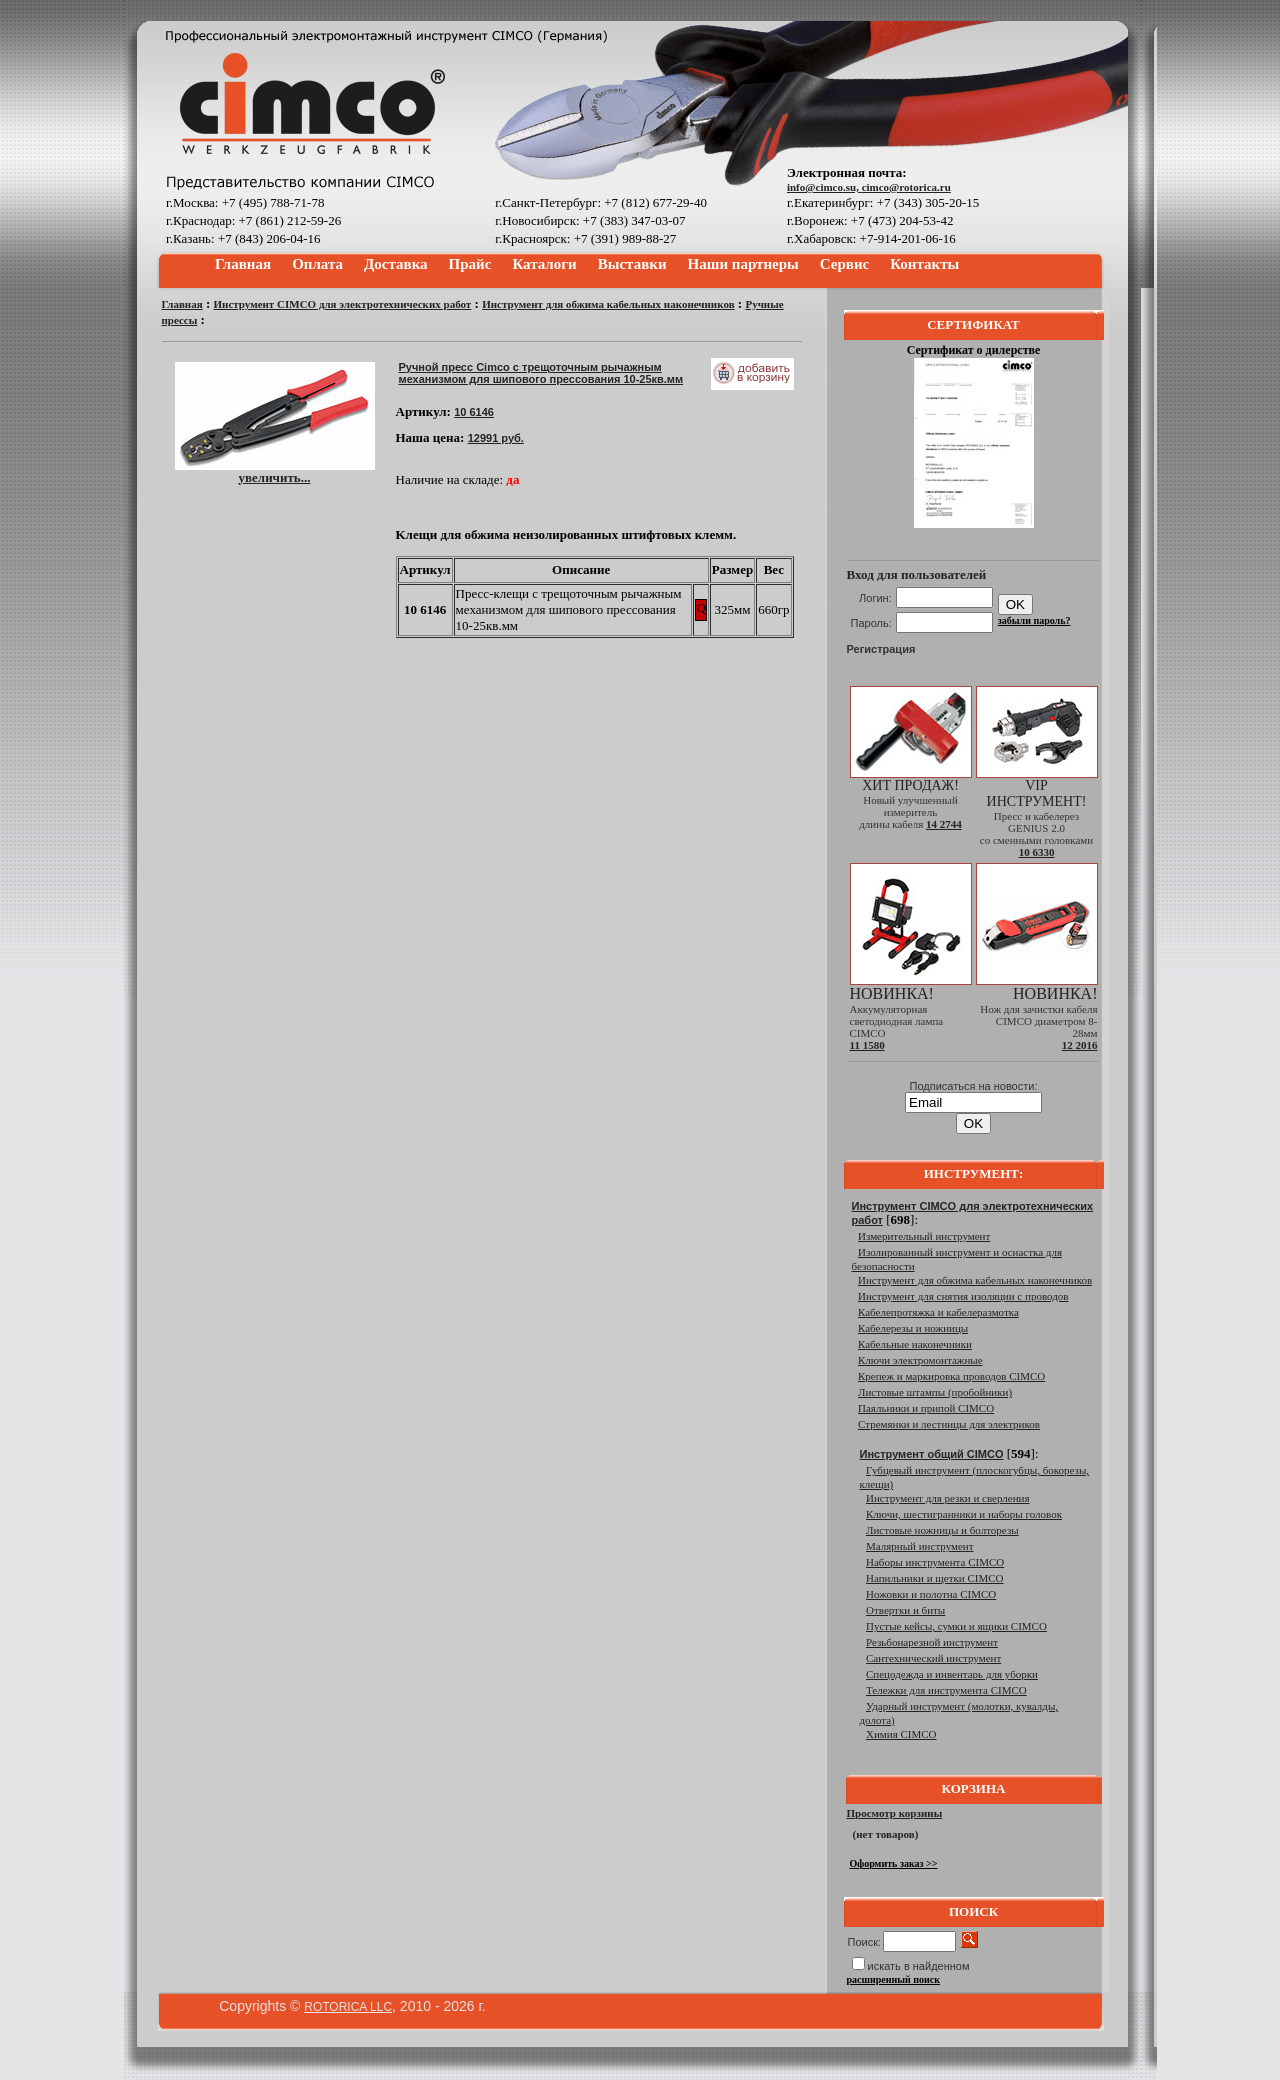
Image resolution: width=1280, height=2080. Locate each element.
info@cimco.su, (824, 187)
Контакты (924, 264)
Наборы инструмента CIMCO (935, 1562)
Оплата (317, 264)
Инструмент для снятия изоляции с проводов (963, 1296)
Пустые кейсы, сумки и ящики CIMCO (956, 1626)
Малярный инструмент (920, 1546)
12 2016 (1080, 1045)
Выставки (632, 264)
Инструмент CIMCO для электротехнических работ (343, 304)
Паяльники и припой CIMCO (926, 1408)
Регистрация (881, 649)
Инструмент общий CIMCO (932, 1454)
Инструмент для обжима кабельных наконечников (608, 304)
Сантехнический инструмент (933, 1658)
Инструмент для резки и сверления (947, 1498)
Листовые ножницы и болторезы (942, 1530)
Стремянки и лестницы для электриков (949, 1424)
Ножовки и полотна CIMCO (931, 1594)
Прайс (470, 264)
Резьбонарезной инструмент (932, 1642)
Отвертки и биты (905, 1610)
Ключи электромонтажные (920, 1360)
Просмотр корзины (895, 1813)
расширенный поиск (894, 1979)
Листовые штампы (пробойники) (935, 1392)
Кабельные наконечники (915, 1344)
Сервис (844, 264)
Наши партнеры (743, 264)
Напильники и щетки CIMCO (935, 1578)
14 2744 (944, 824)
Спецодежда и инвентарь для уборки (952, 1674)
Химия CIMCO (901, 1734)
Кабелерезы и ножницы (913, 1328)
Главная (243, 264)
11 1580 (867, 1045)
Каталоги (544, 264)
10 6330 (1037, 852)
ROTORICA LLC (348, 2007)
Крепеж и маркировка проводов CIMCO (951, 1376)
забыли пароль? (1034, 620)
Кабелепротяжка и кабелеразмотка (938, 1312)
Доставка (396, 264)
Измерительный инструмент (924, 1236)
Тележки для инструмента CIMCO (946, 1690)
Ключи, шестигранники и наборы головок (964, 1514)
